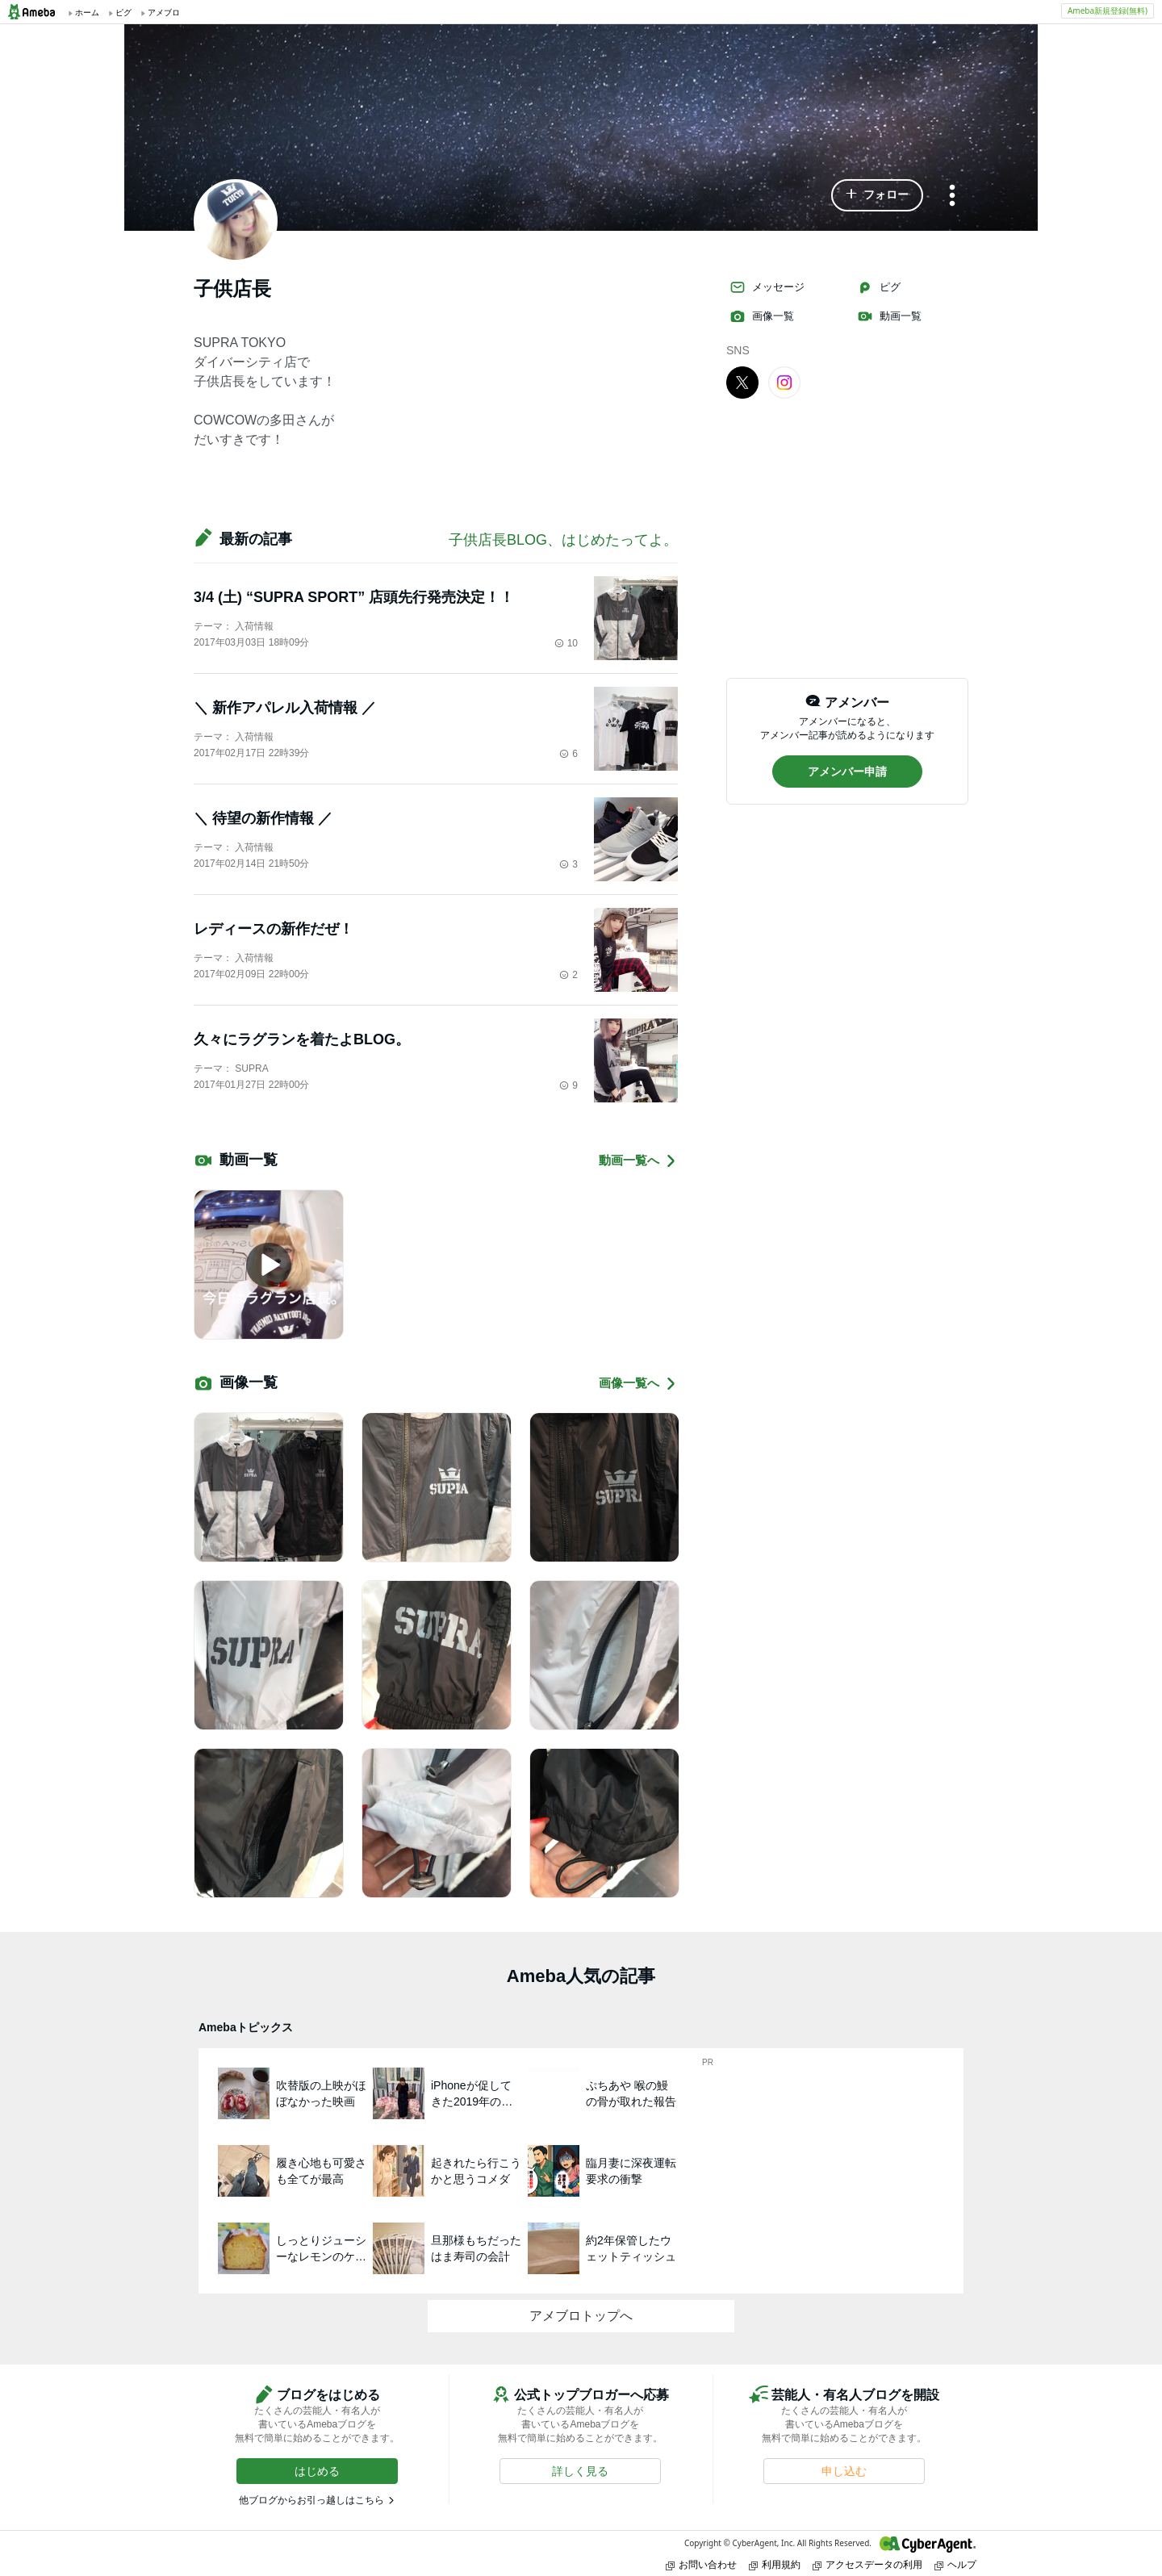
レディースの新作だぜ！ (273, 929)
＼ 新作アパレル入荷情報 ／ (285, 708)
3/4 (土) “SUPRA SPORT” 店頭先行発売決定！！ (354, 597)
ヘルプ (955, 2564)
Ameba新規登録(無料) (1107, 10)
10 (566, 643)
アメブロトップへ (581, 2316)
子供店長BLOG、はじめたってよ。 (563, 540)
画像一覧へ (638, 1383)
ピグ (879, 287)
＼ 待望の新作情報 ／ (263, 818)
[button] (877, 195)
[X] (742, 381)
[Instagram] (784, 381)
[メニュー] (952, 196)
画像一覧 (761, 316)
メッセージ (767, 287)
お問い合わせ (701, 2564)
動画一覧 (889, 316)
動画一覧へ (638, 1161)
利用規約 (774, 2564)
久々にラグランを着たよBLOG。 (302, 1039)
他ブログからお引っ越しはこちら (311, 2500)
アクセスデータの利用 (867, 2564)
